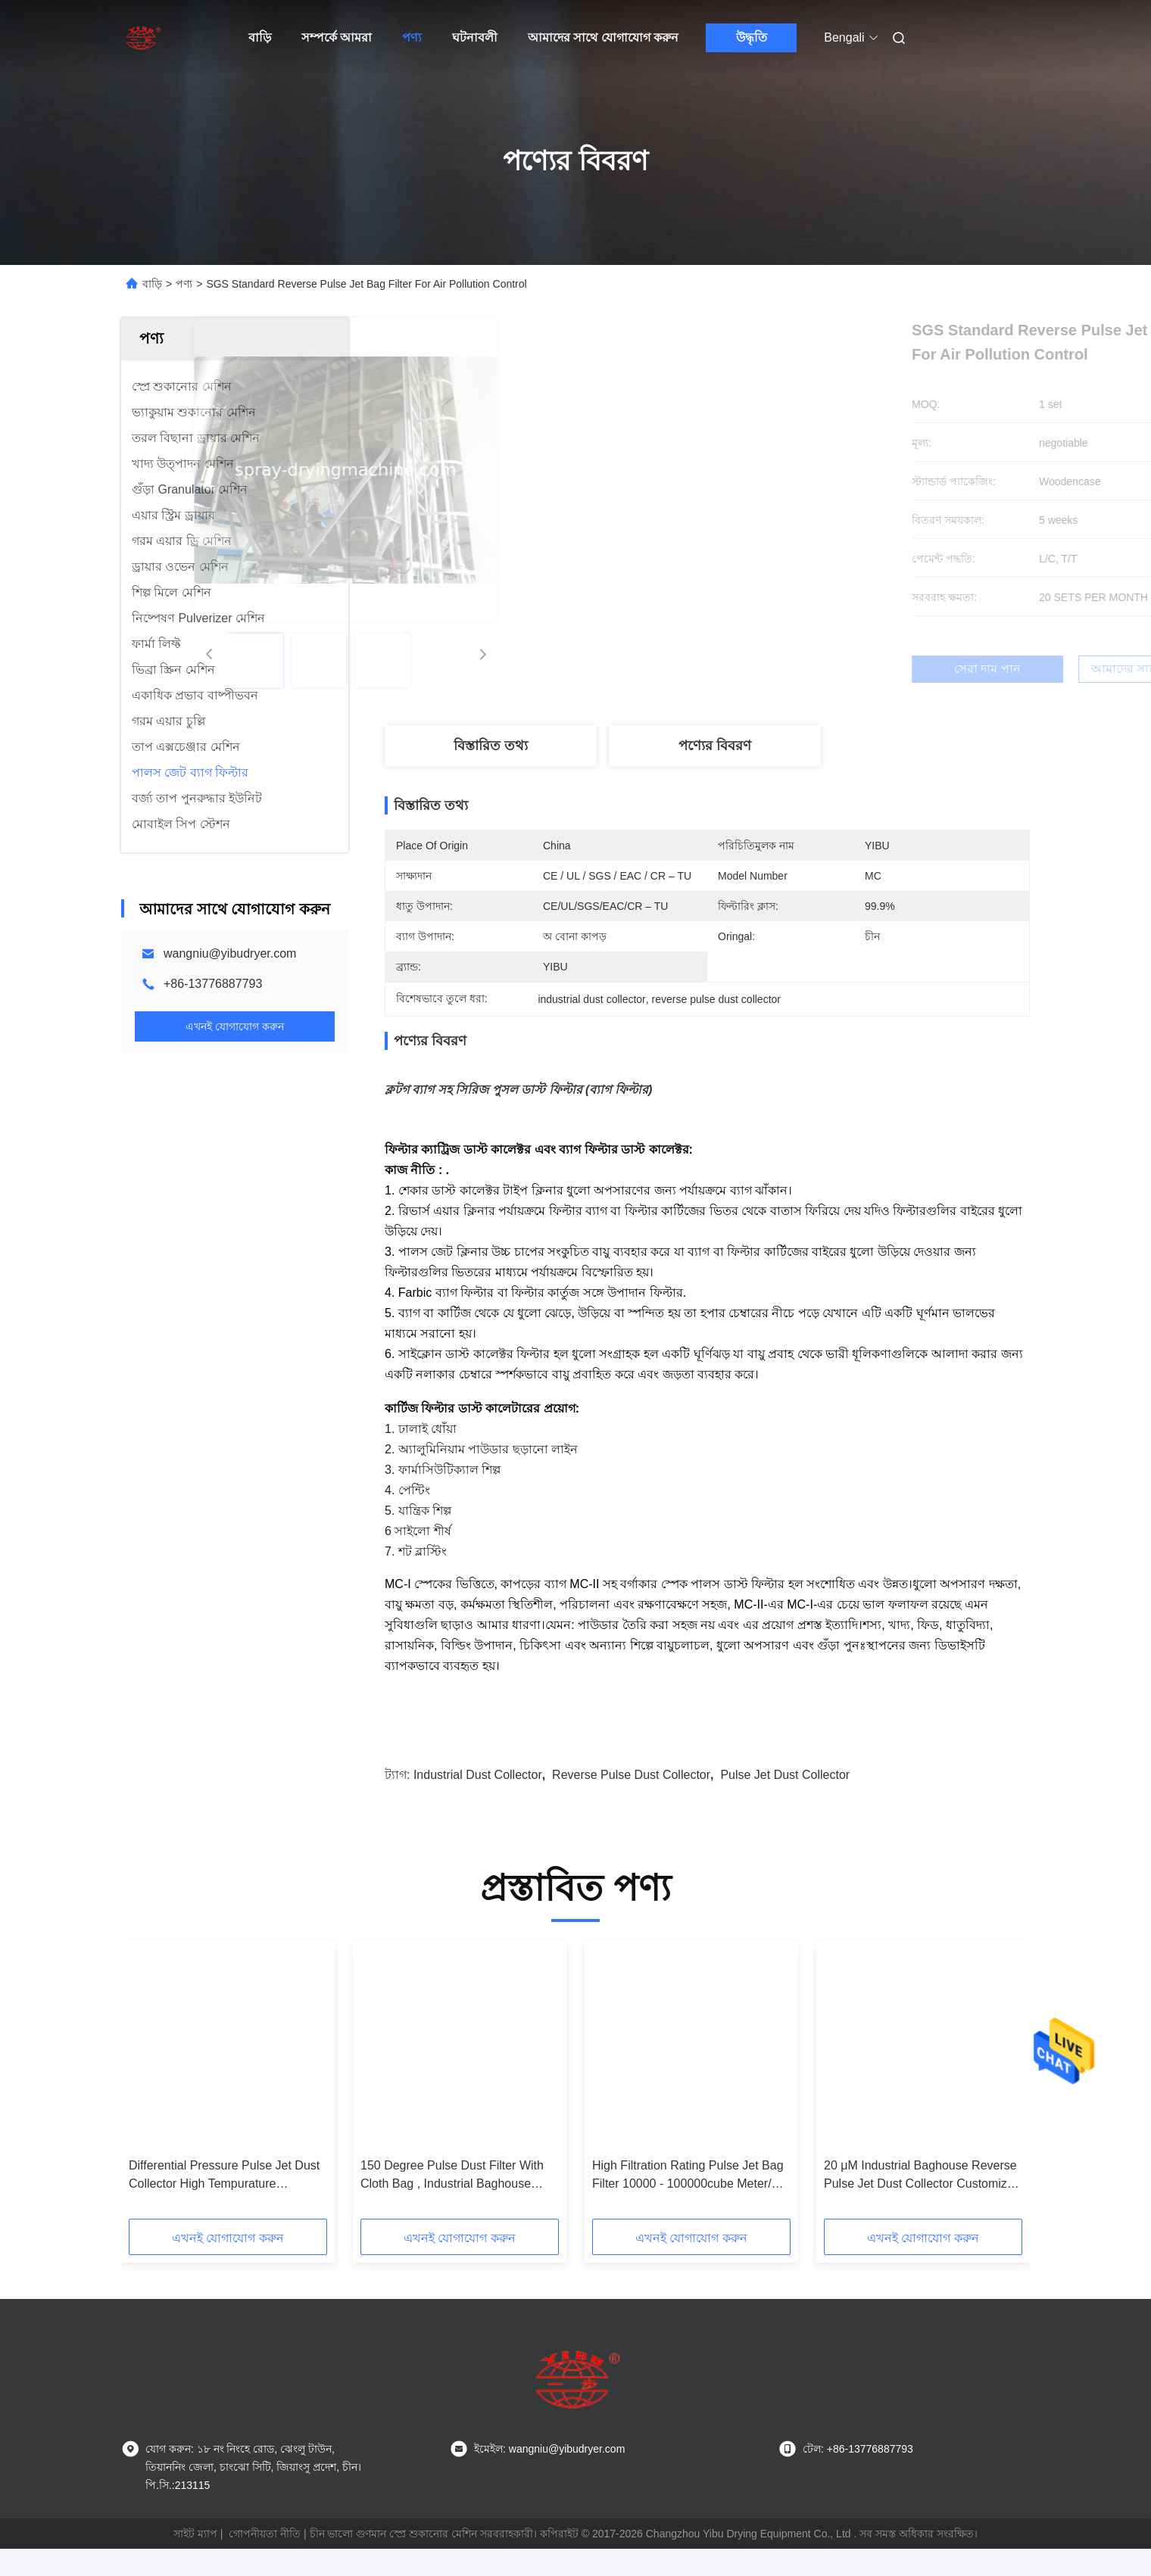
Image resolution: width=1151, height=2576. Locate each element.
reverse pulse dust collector (631, 1802)
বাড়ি (259, 37)
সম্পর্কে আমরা (336, 37)
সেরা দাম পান (787, 668)
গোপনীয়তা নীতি (265, 2561)
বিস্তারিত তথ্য (491, 745)
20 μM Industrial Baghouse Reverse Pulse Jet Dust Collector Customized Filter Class (922, 2203)
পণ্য (412, 37)
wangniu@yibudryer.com (230, 953)
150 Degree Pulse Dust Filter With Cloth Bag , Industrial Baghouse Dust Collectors (452, 2203)
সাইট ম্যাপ (195, 2561)
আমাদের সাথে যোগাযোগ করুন (603, 37)
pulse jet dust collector (785, 1802)
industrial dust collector (477, 1802)
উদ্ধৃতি (751, 37)
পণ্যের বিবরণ (714, 745)
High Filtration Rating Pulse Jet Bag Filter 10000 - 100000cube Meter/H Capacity (688, 2203)
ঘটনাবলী (475, 37)
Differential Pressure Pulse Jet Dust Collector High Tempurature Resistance (224, 2203)
